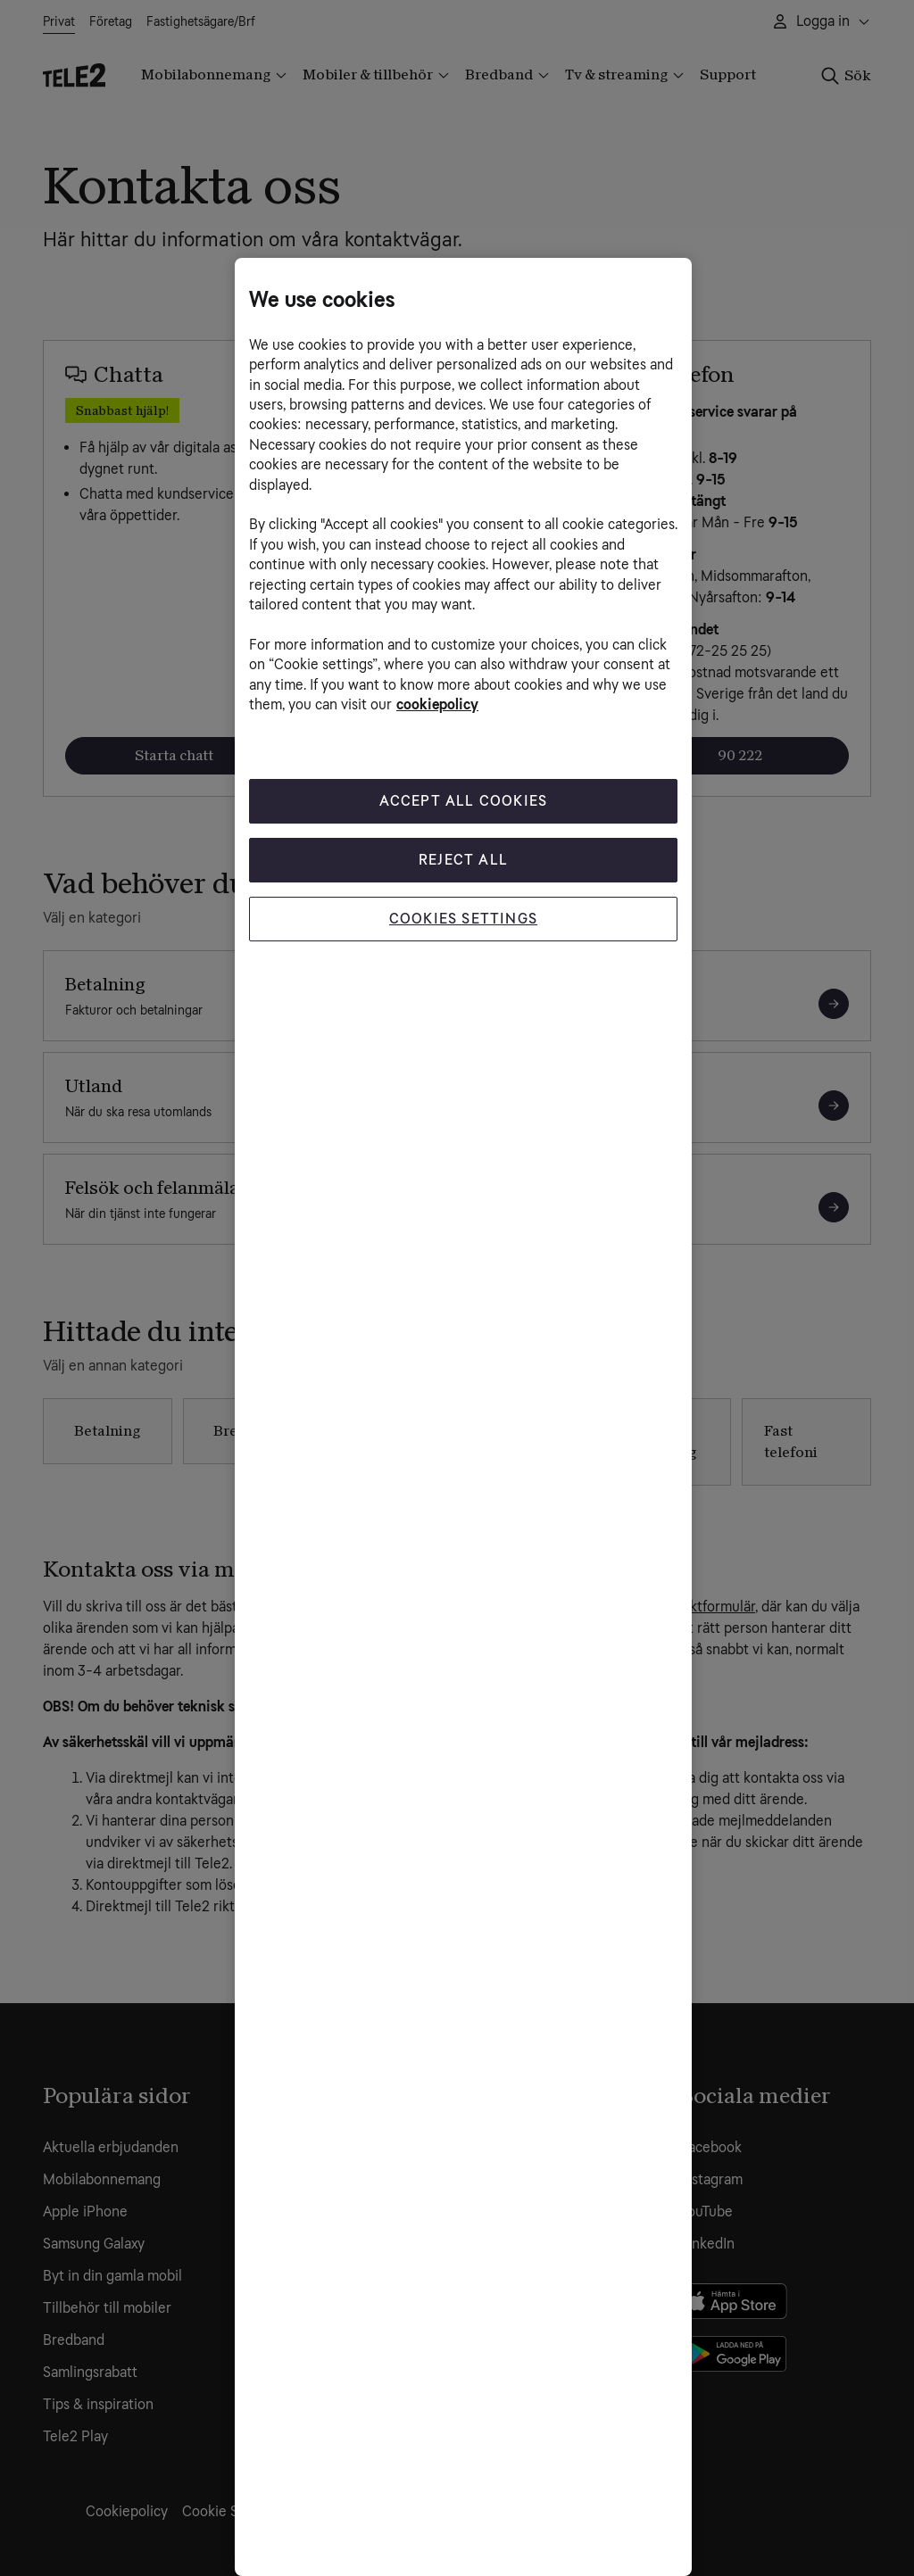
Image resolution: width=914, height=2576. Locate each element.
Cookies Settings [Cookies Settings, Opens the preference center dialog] (463, 918)
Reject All (463, 859)
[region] (463, 1417)
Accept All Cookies (463, 800)
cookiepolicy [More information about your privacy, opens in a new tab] (437, 704)
